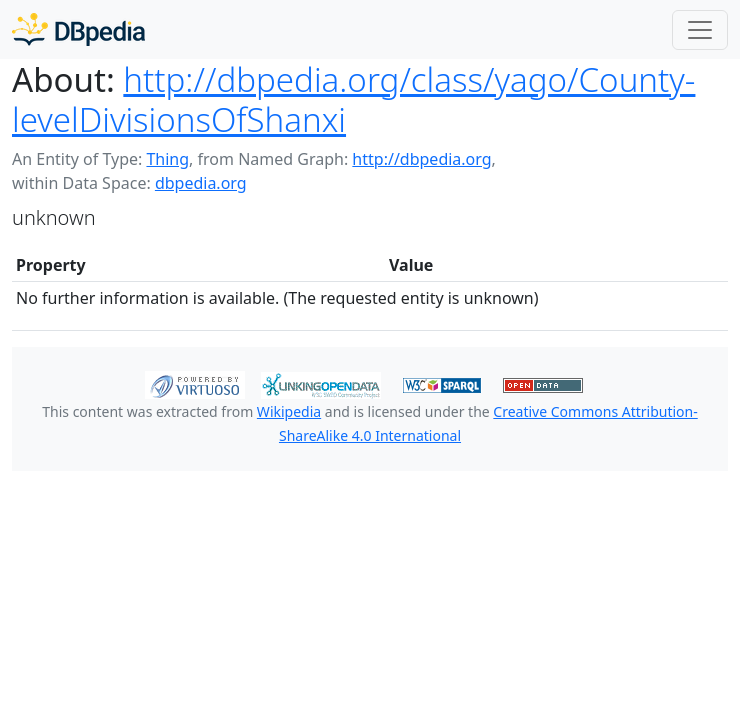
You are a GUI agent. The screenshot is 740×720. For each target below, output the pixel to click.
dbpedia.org (201, 183)
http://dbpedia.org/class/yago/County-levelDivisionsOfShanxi (353, 99)
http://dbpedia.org (421, 159)
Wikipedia (289, 411)
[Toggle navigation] (700, 30)
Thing (167, 159)
